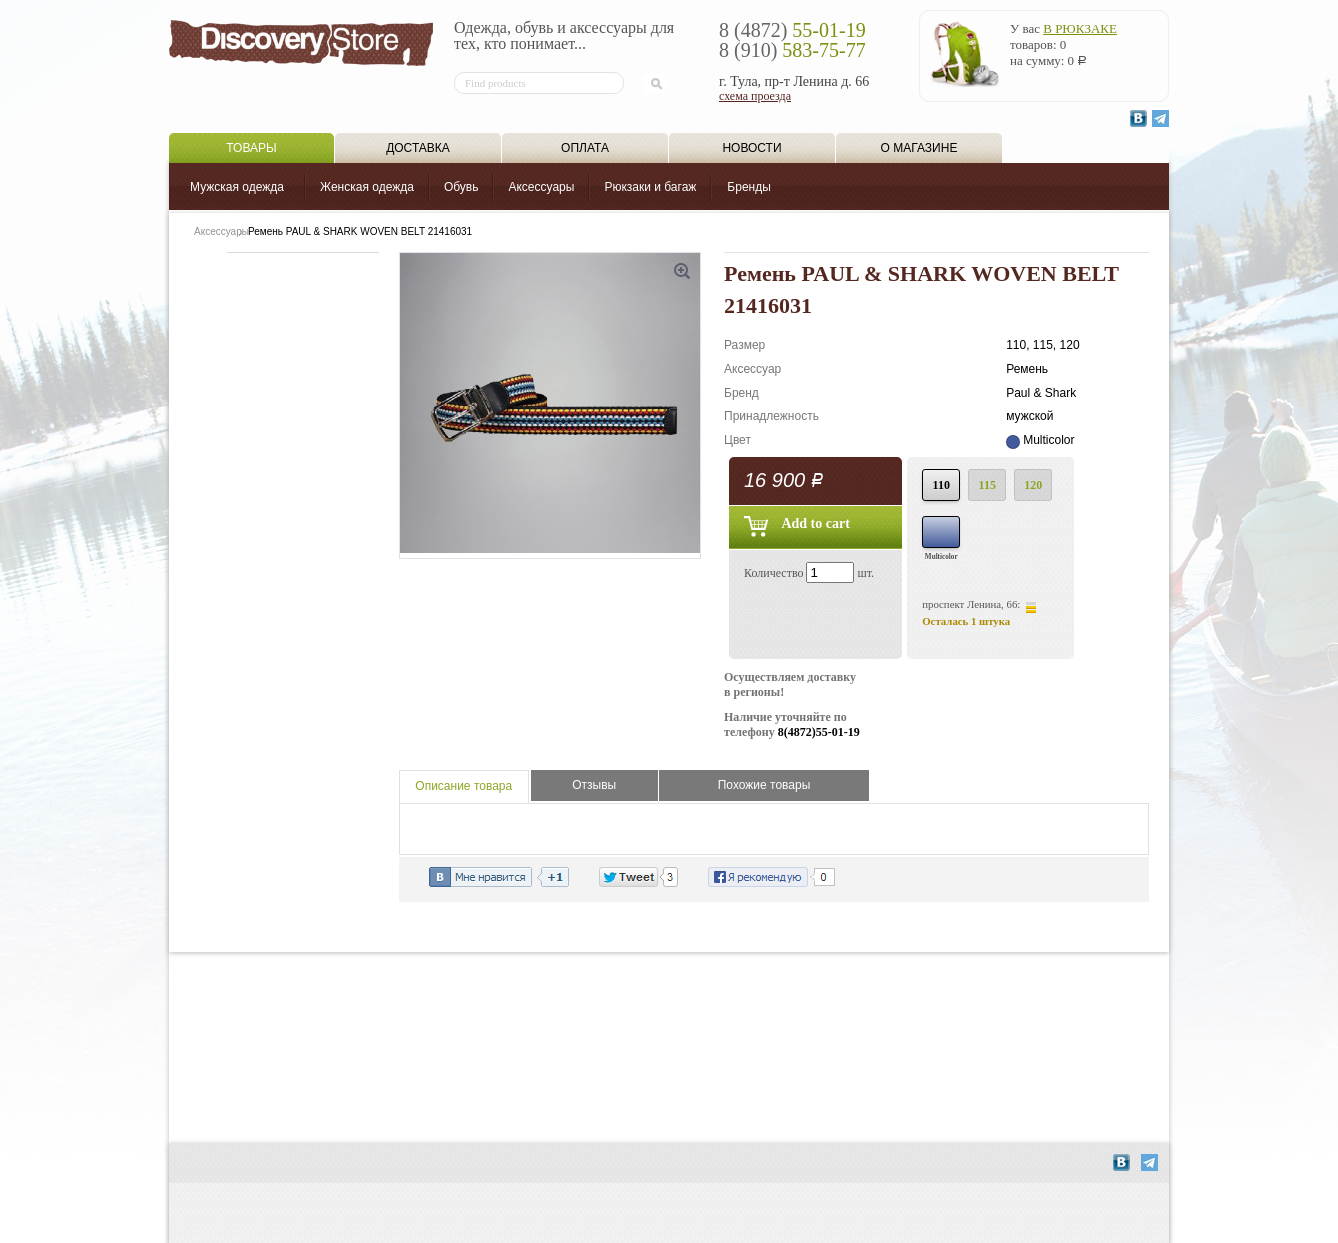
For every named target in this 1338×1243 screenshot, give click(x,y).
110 (941, 485)
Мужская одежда (237, 187)
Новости (751, 148)
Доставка (418, 148)
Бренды (748, 187)
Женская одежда (367, 187)
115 (987, 485)
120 (1033, 485)
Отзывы (594, 785)
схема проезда (755, 96)
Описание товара (463, 786)
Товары (251, 148)
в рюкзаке (1080, 28)
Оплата (585, 148)
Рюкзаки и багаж (650, 187)
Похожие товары (764, 785)
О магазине (919, 148)
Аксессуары (541, 187)
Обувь (461, 187)
